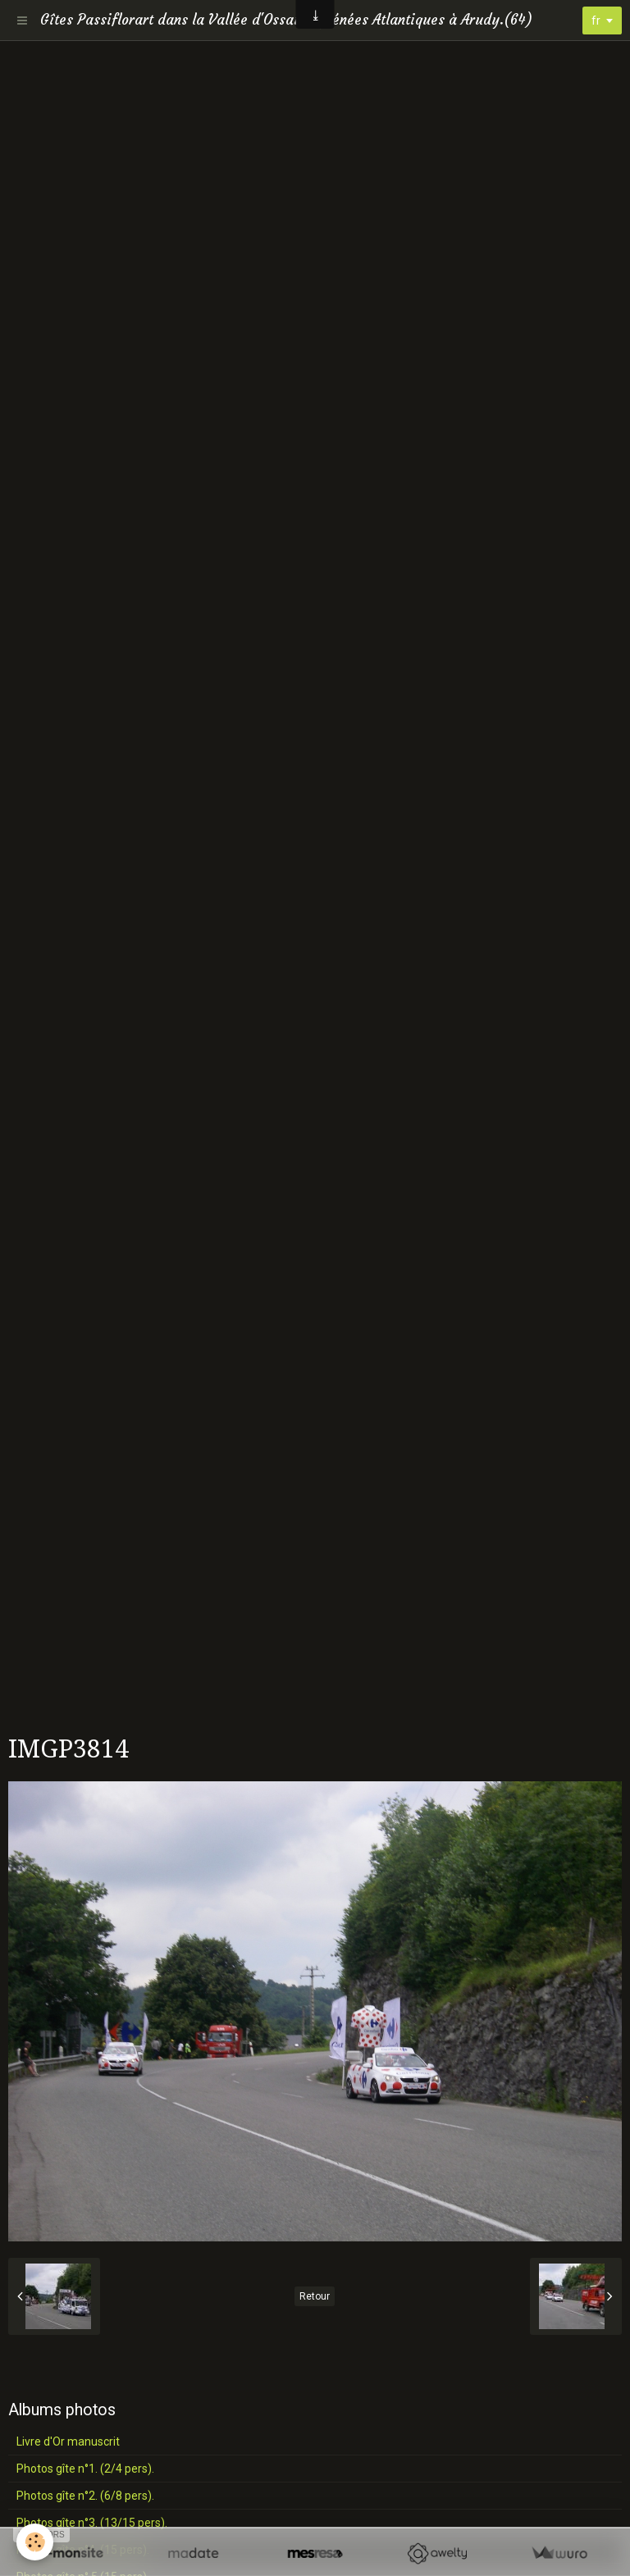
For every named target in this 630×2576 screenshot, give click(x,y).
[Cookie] (34, 2542)
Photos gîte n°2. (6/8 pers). (85, 2495)
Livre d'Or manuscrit (68, 2441)
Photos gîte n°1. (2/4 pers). (85, 2468)
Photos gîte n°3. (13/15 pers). (91, 2522)
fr (595, 20)
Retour (314, 2296)
